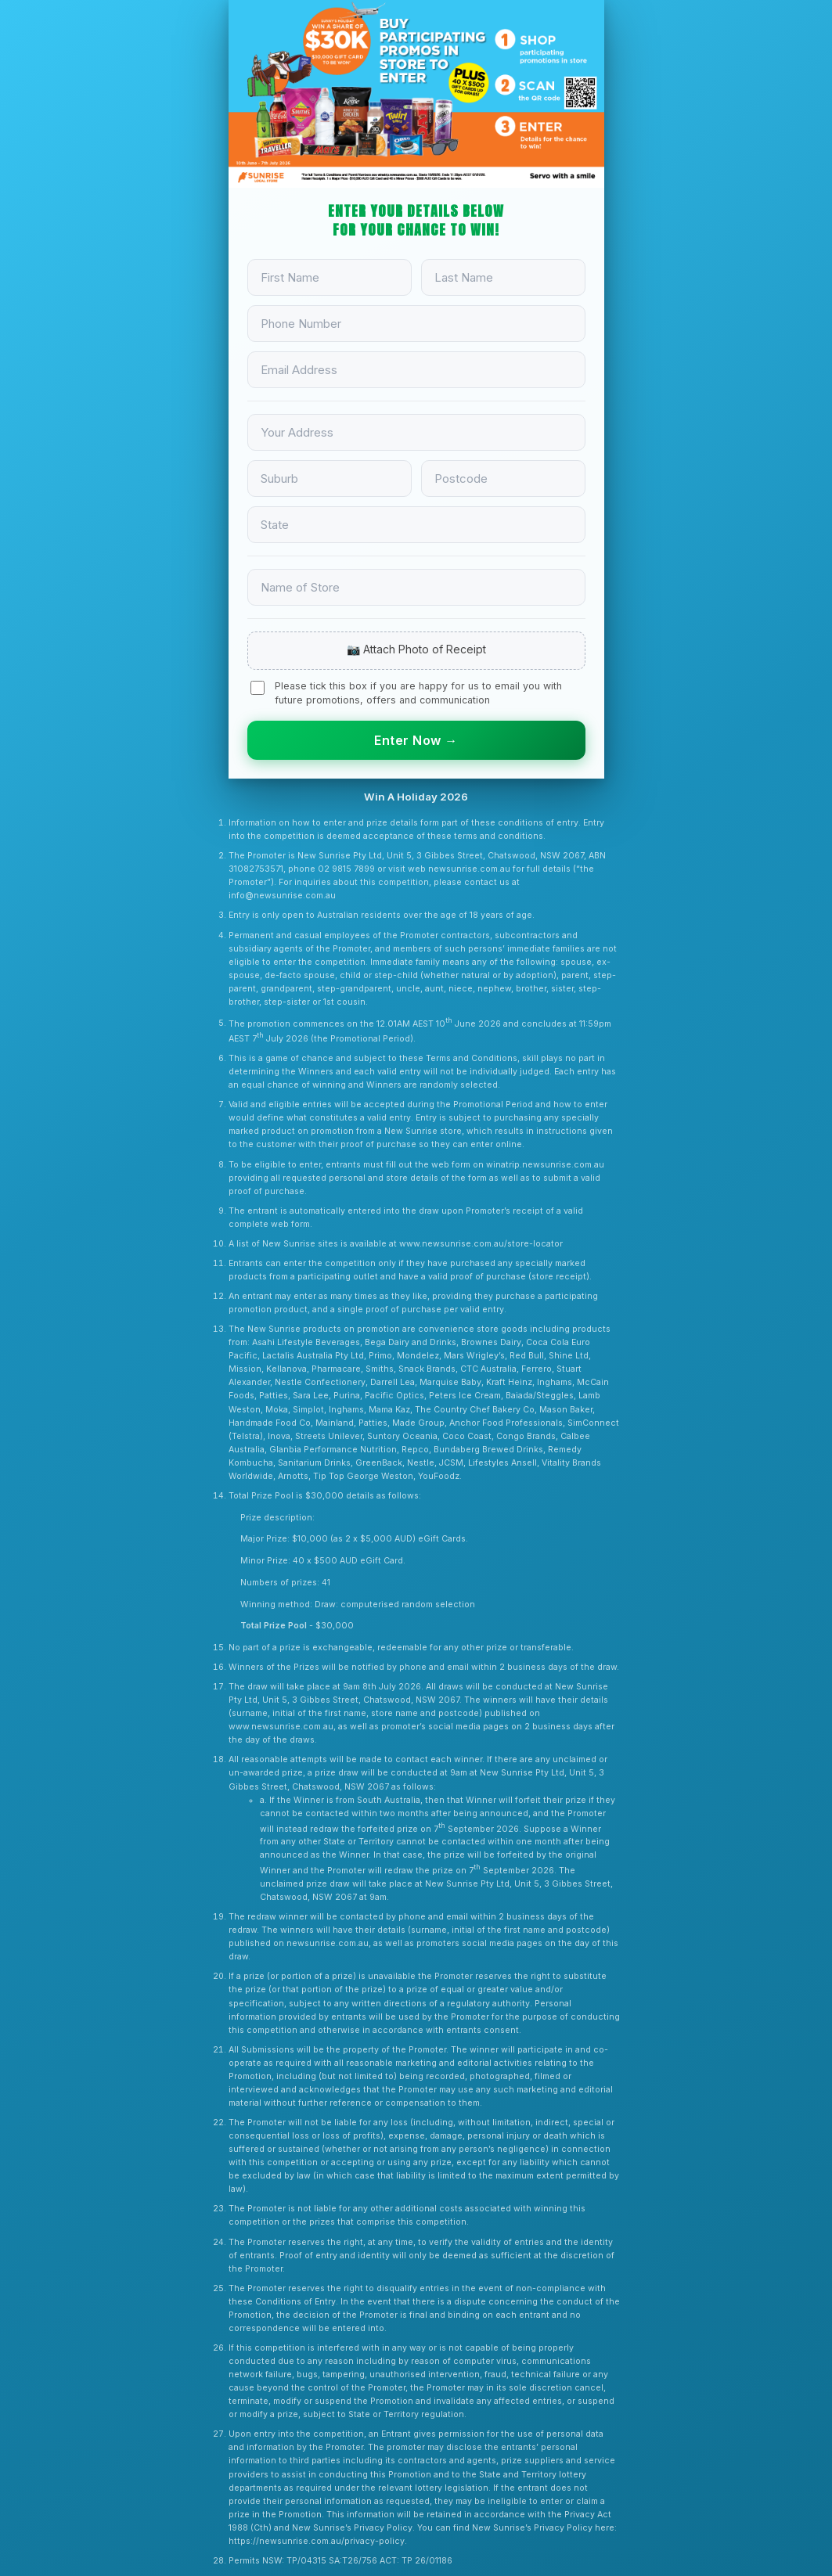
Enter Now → (416, 740)
